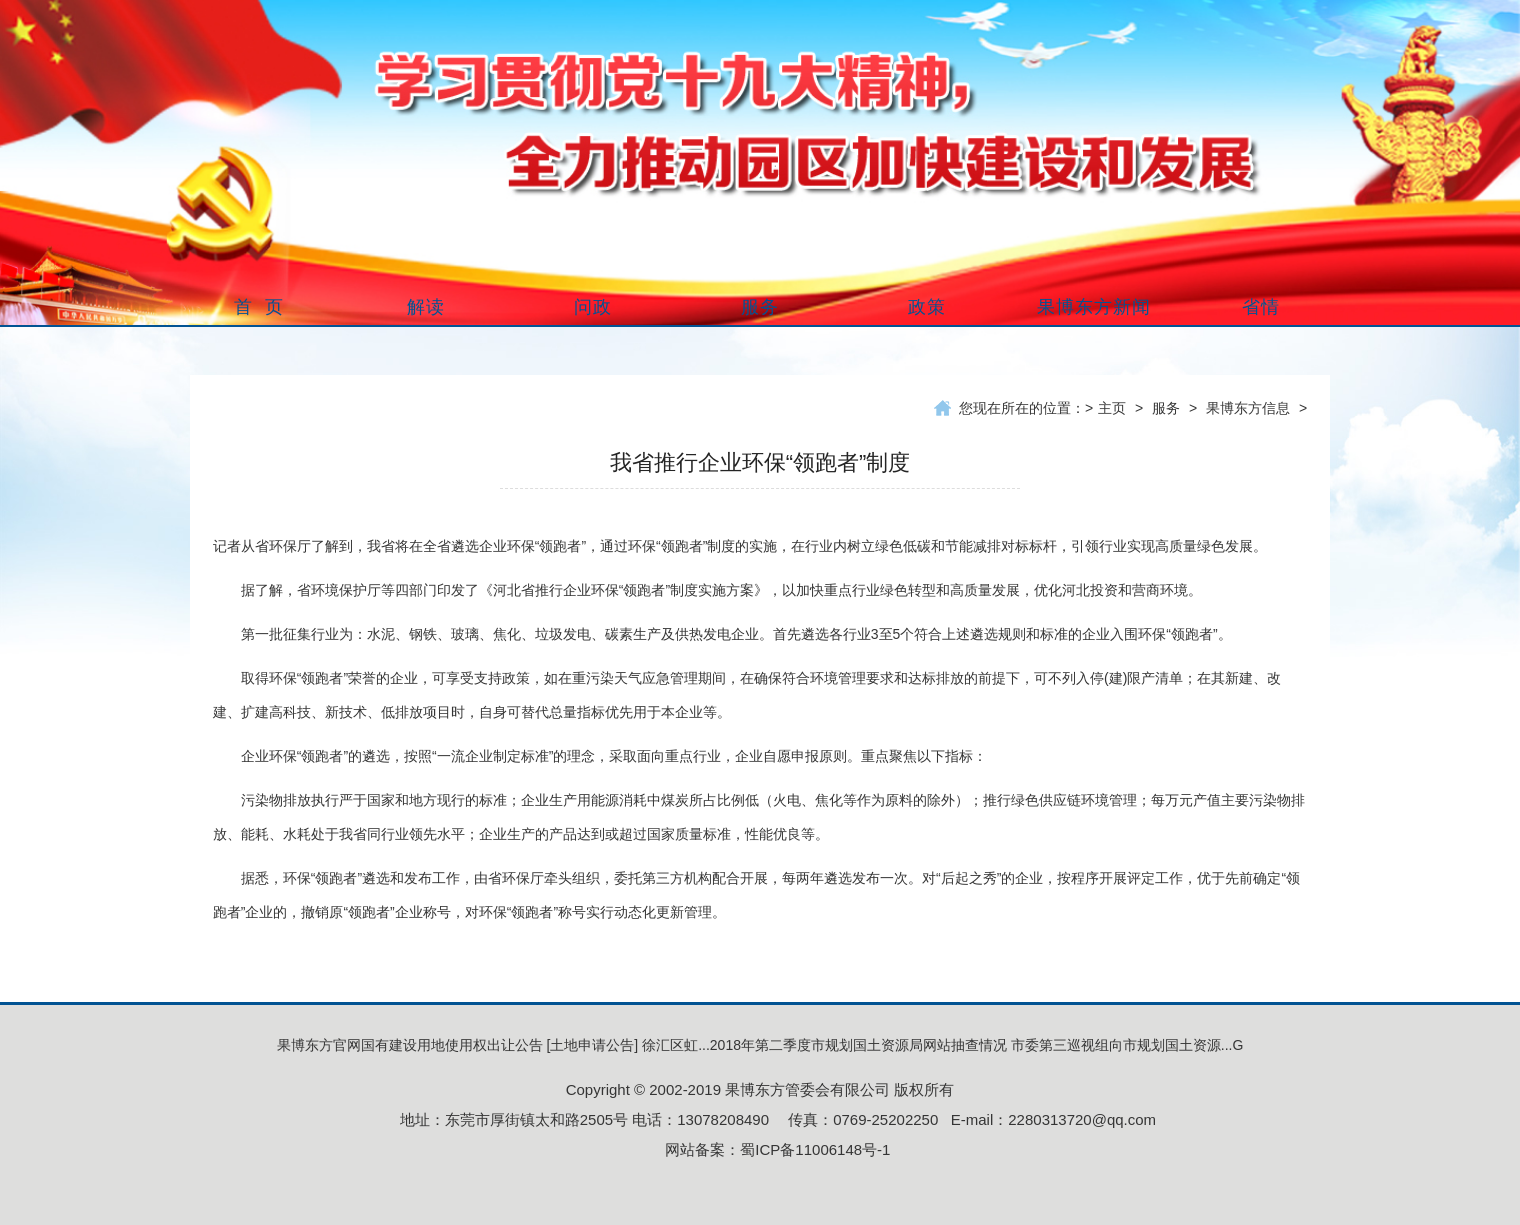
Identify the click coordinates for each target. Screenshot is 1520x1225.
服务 (1166, 408)
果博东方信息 (1248, 408)
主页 (1112, 408)
